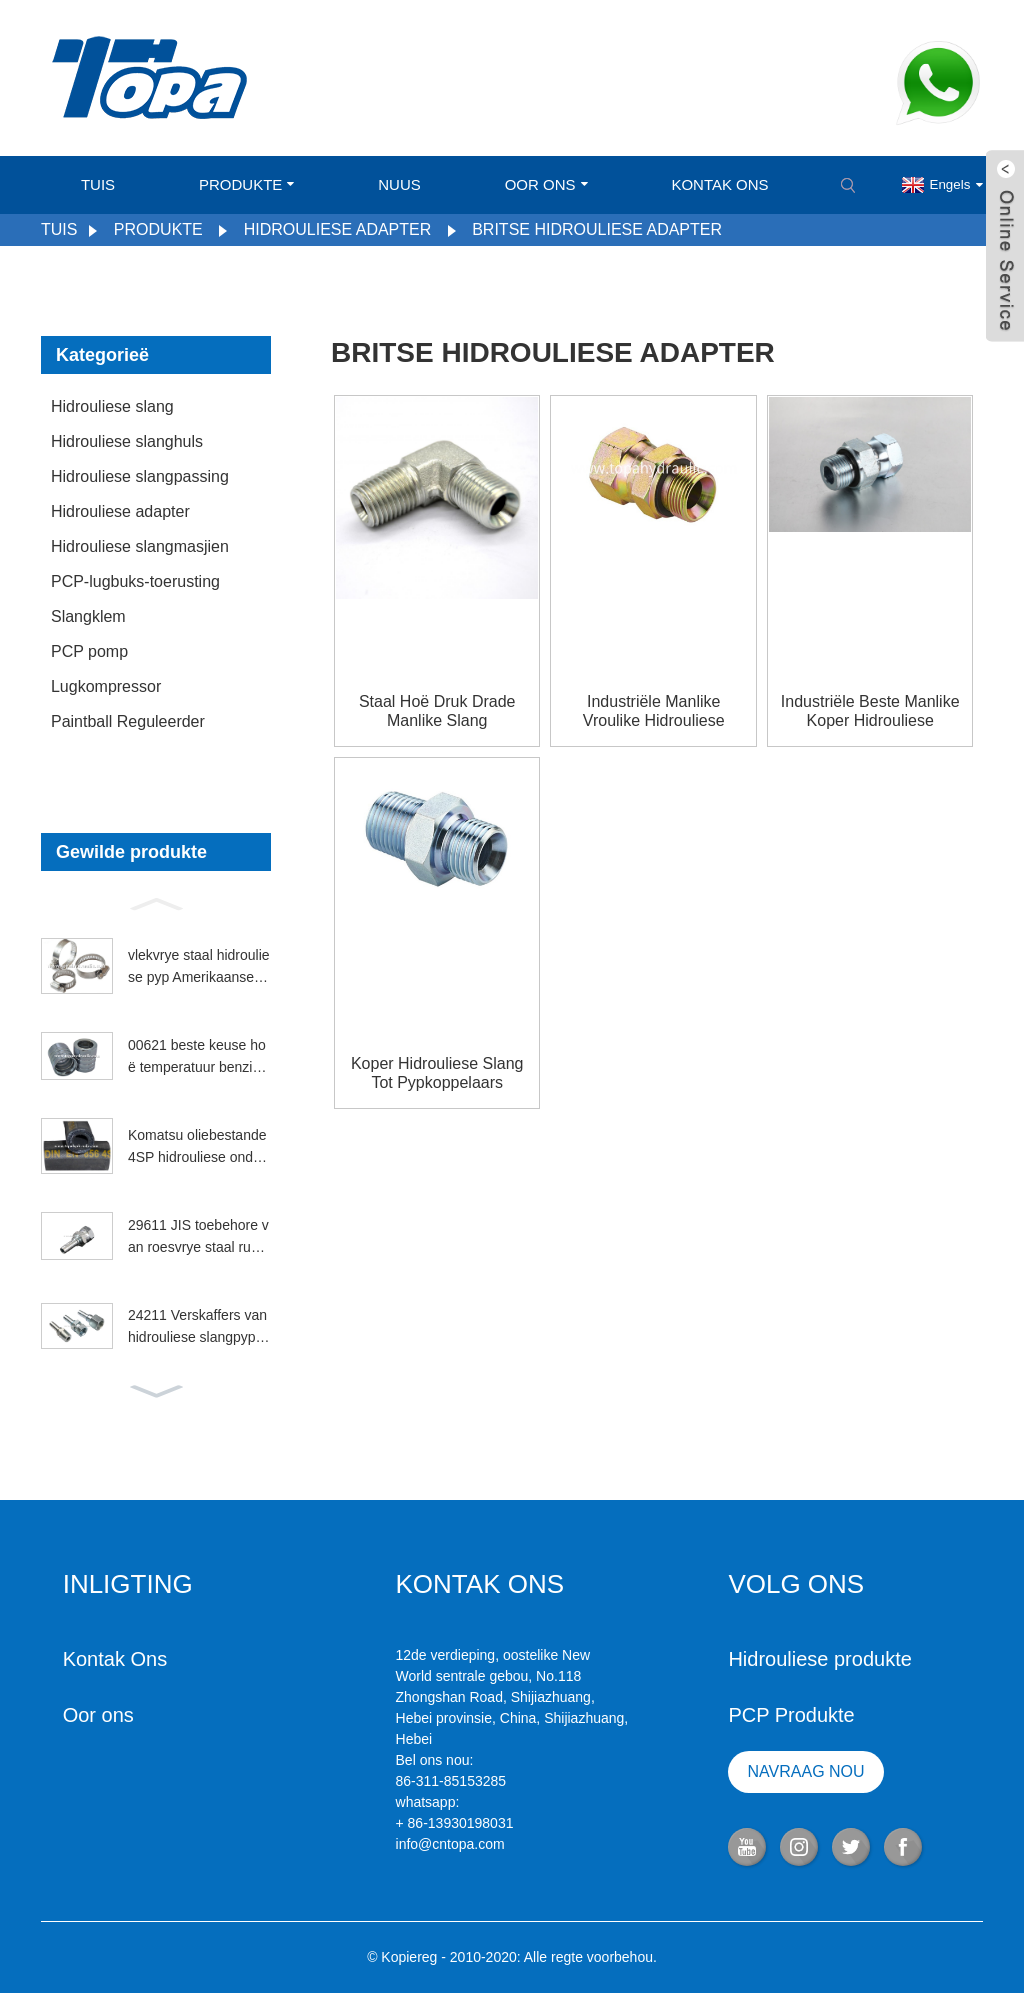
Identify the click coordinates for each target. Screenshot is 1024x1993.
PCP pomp (89, 651)
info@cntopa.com (450, 1844)
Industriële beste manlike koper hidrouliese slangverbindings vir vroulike (870, 711)
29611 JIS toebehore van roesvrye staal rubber (198, 1238)
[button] (156, 902)
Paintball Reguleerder (128, 721)
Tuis (98, 184)
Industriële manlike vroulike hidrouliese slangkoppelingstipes (653, 711)
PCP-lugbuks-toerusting (135, 581)
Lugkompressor (106, 686)
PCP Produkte (791, 1715)
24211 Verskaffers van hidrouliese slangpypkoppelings (199, 1328)
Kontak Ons (719, 184)
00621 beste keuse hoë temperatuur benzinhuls (198, 1058)
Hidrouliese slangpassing (140, 476)
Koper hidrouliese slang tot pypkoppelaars (437, 1073)
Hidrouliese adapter (338, 229)
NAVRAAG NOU (806, 1771)
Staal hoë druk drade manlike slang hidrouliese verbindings (437, 711)
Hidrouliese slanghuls (127, 441)
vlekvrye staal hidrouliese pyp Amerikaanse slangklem (199, 968)
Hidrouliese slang (112, 406)
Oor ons (546, 184)
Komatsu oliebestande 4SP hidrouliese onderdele (197, 1148)
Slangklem (88, 616)
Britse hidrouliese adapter (597, 229)
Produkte (246, 184)
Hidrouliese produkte (819, 1659)
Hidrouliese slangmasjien (140, 546)
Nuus (399, 184)
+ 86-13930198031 (455, 1823)
